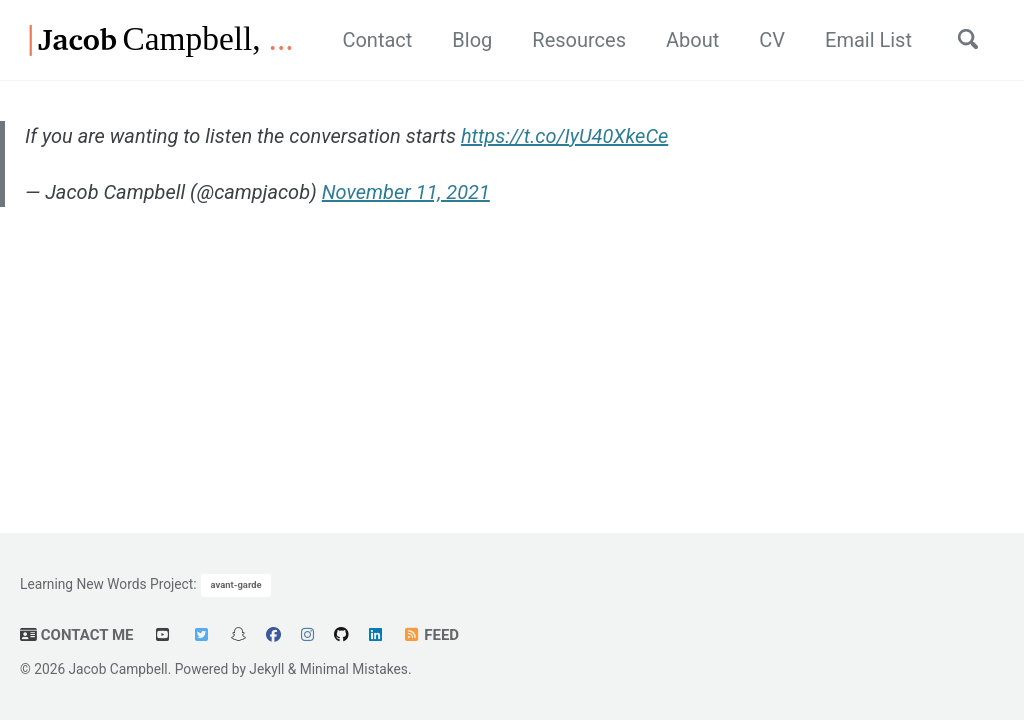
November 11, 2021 (406, 192)
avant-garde (236, 584)
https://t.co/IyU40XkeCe (564, 136)
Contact (377, 40)
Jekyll (266, 669)
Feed (430, 635)
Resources (579, 40)
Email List (868, 40)
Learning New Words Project (106, 583)
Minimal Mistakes (354, 669)
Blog (472, 40)
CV (772, 40)
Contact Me (77, 635)
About (692, 40)
